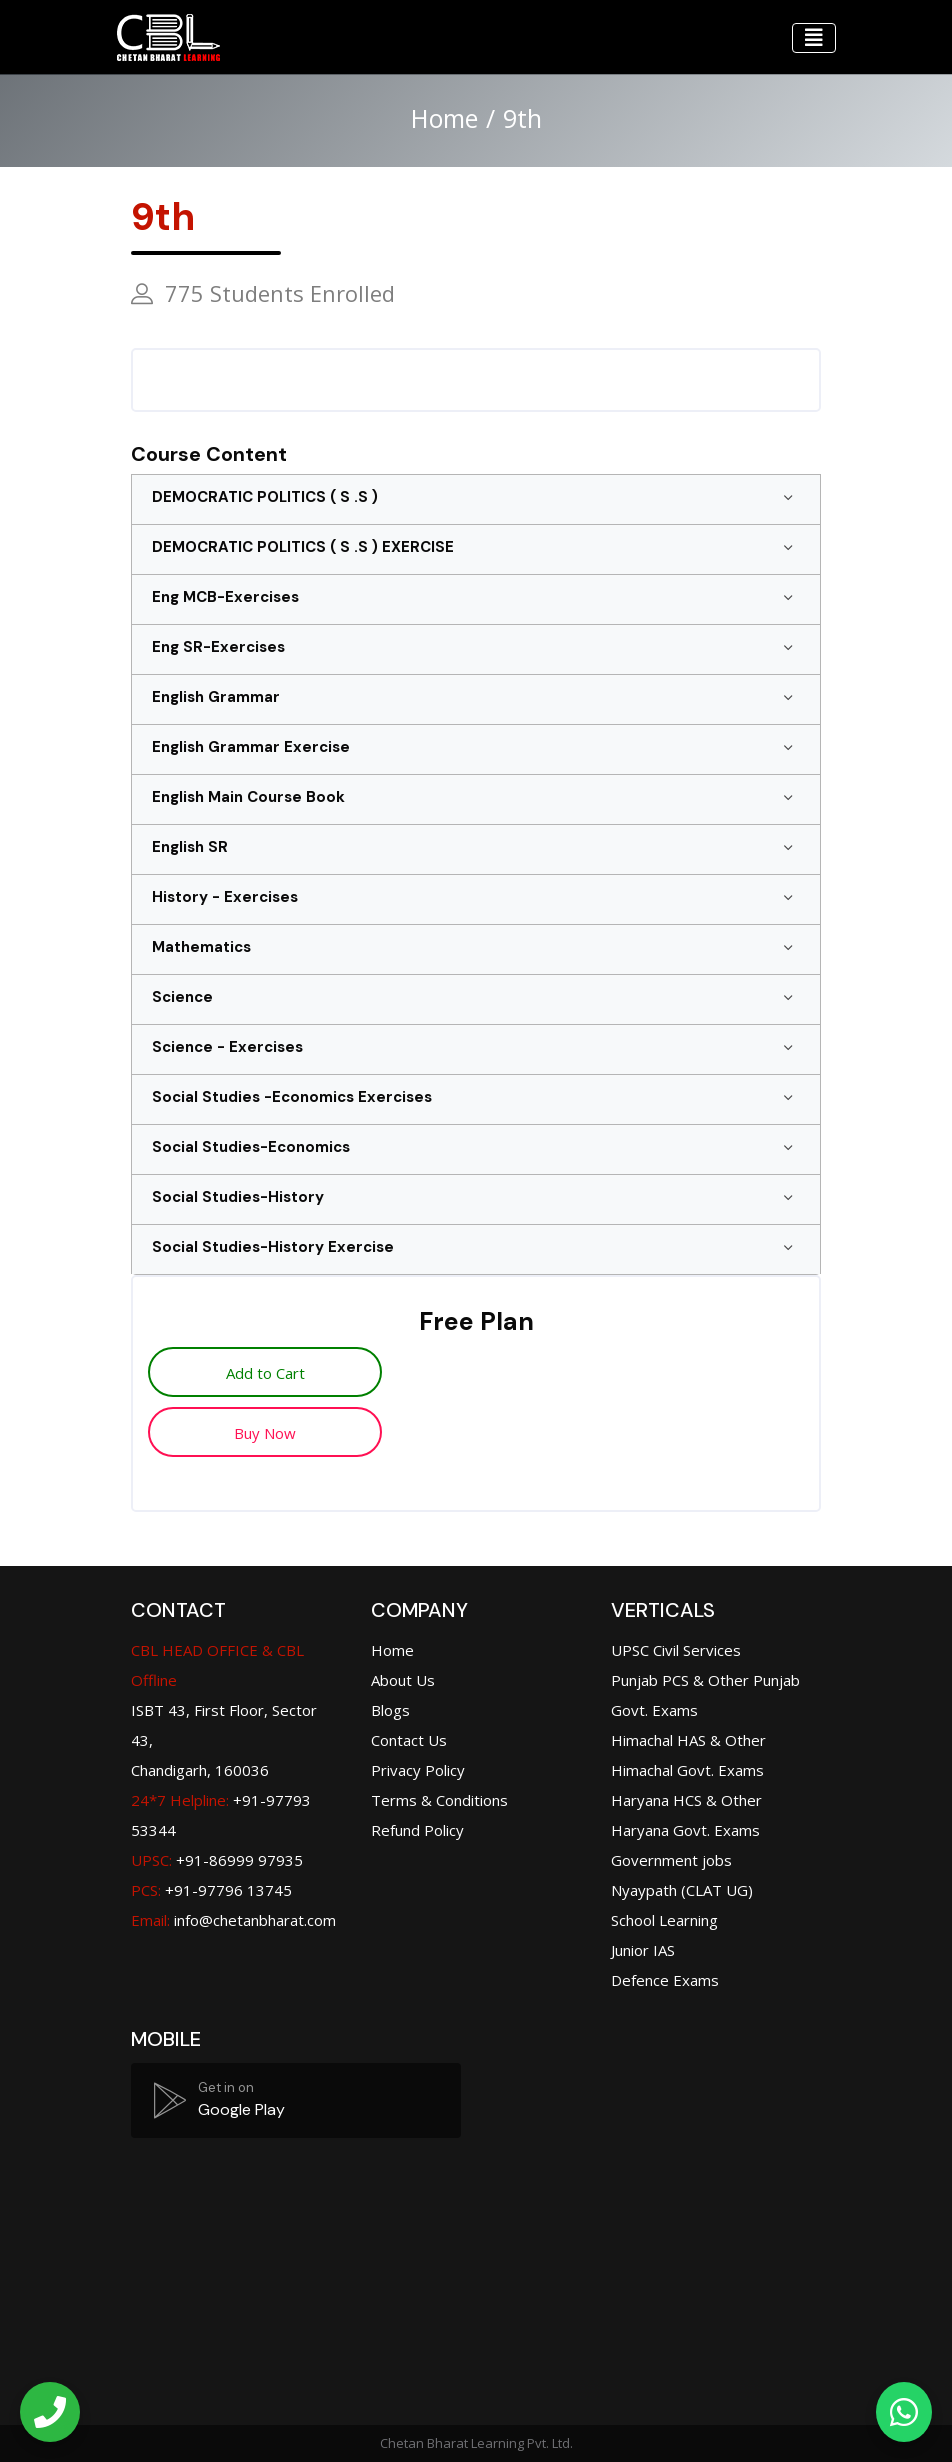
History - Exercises (225, 897)
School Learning (664, 1920)
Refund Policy (417, 1830)
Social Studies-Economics (251, 1147)
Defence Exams (665, 1980)
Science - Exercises (227, 1047)
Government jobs (671, 1860)
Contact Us (409, 1740)
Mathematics (201, 947)
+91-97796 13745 (211, 1890)
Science (182, 997)
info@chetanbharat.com (255, 1920)
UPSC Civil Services (676, 1650)
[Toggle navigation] (814, 38)
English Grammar (216, 697)
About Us (403, 1680)
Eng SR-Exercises (218, 647)
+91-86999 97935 (217, 1860)
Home (444, 118)
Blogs (390, 1710)
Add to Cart (265, 1373)
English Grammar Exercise (251, 747)
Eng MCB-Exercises (225, 597)
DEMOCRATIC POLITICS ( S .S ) (265, 497)
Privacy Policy (418, 1770)
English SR (190, 847)
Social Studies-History (238, 1197)
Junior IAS (643, 1950)
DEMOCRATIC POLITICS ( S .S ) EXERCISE (303, 547)
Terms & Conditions (439, 1800)
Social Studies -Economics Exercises (292, 1097)
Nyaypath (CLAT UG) (682, 1890)
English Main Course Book (248, 797)
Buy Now (265, 1433)
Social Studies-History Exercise (273, 1247)
